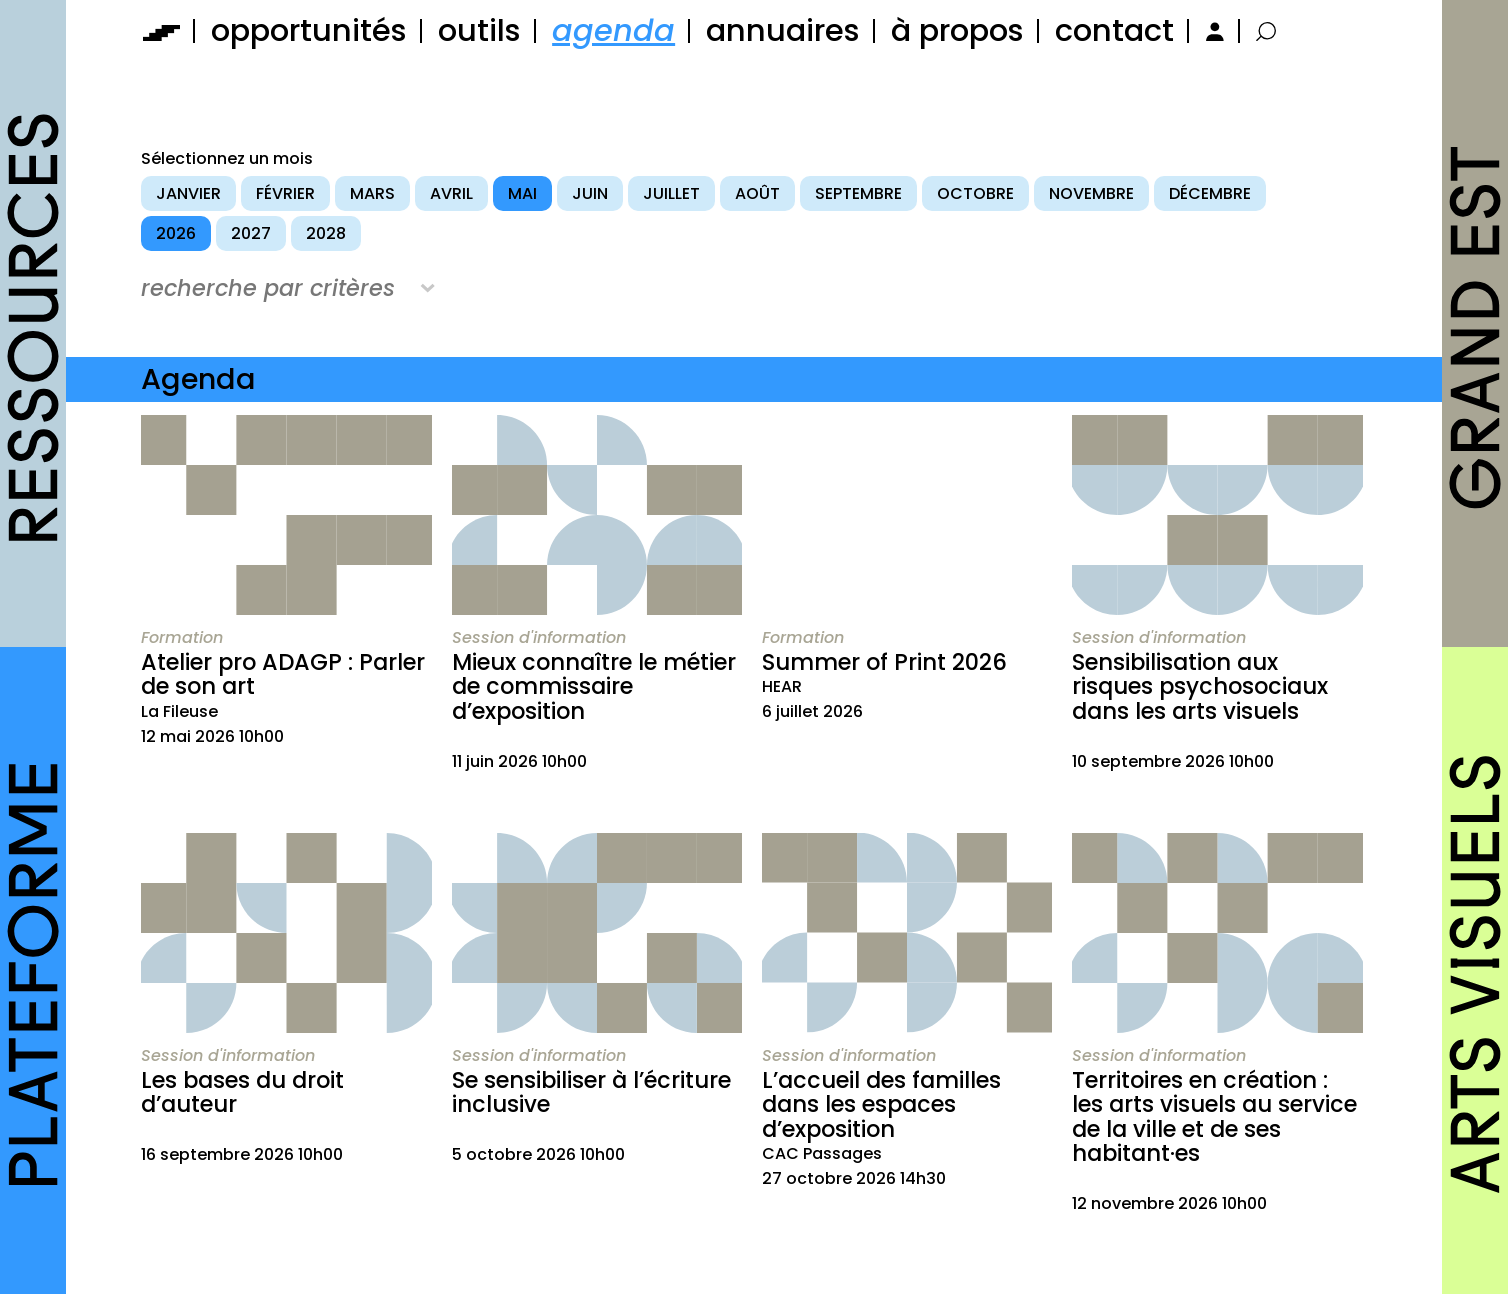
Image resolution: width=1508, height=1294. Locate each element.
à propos (957, 30)
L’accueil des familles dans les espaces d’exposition (881, 1104)
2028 (326, 233)
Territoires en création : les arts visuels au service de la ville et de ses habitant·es (1214, 1117)
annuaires (783, 30)
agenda (613, 30)
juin (590, 193)
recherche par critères (268, 288)
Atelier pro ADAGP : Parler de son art (283, 674)
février (285, 193)
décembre (1210, 193)
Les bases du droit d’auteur (242, 1092)
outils (479, 30)
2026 (176, 233)
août (757, 193)
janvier (188, 193)
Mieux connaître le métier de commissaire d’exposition (594, 686)
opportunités (309, 30)
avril (451, 193)
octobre (975, 193)
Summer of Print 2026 (884, 662)
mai (522, 193)
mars (372, 193)
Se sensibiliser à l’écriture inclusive (591, 1092)
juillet (671, 193)
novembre (1091, 193)
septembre (858, 193)
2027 (251, 233)
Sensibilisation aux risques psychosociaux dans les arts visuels (1200, 686)
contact (1114, 30)
